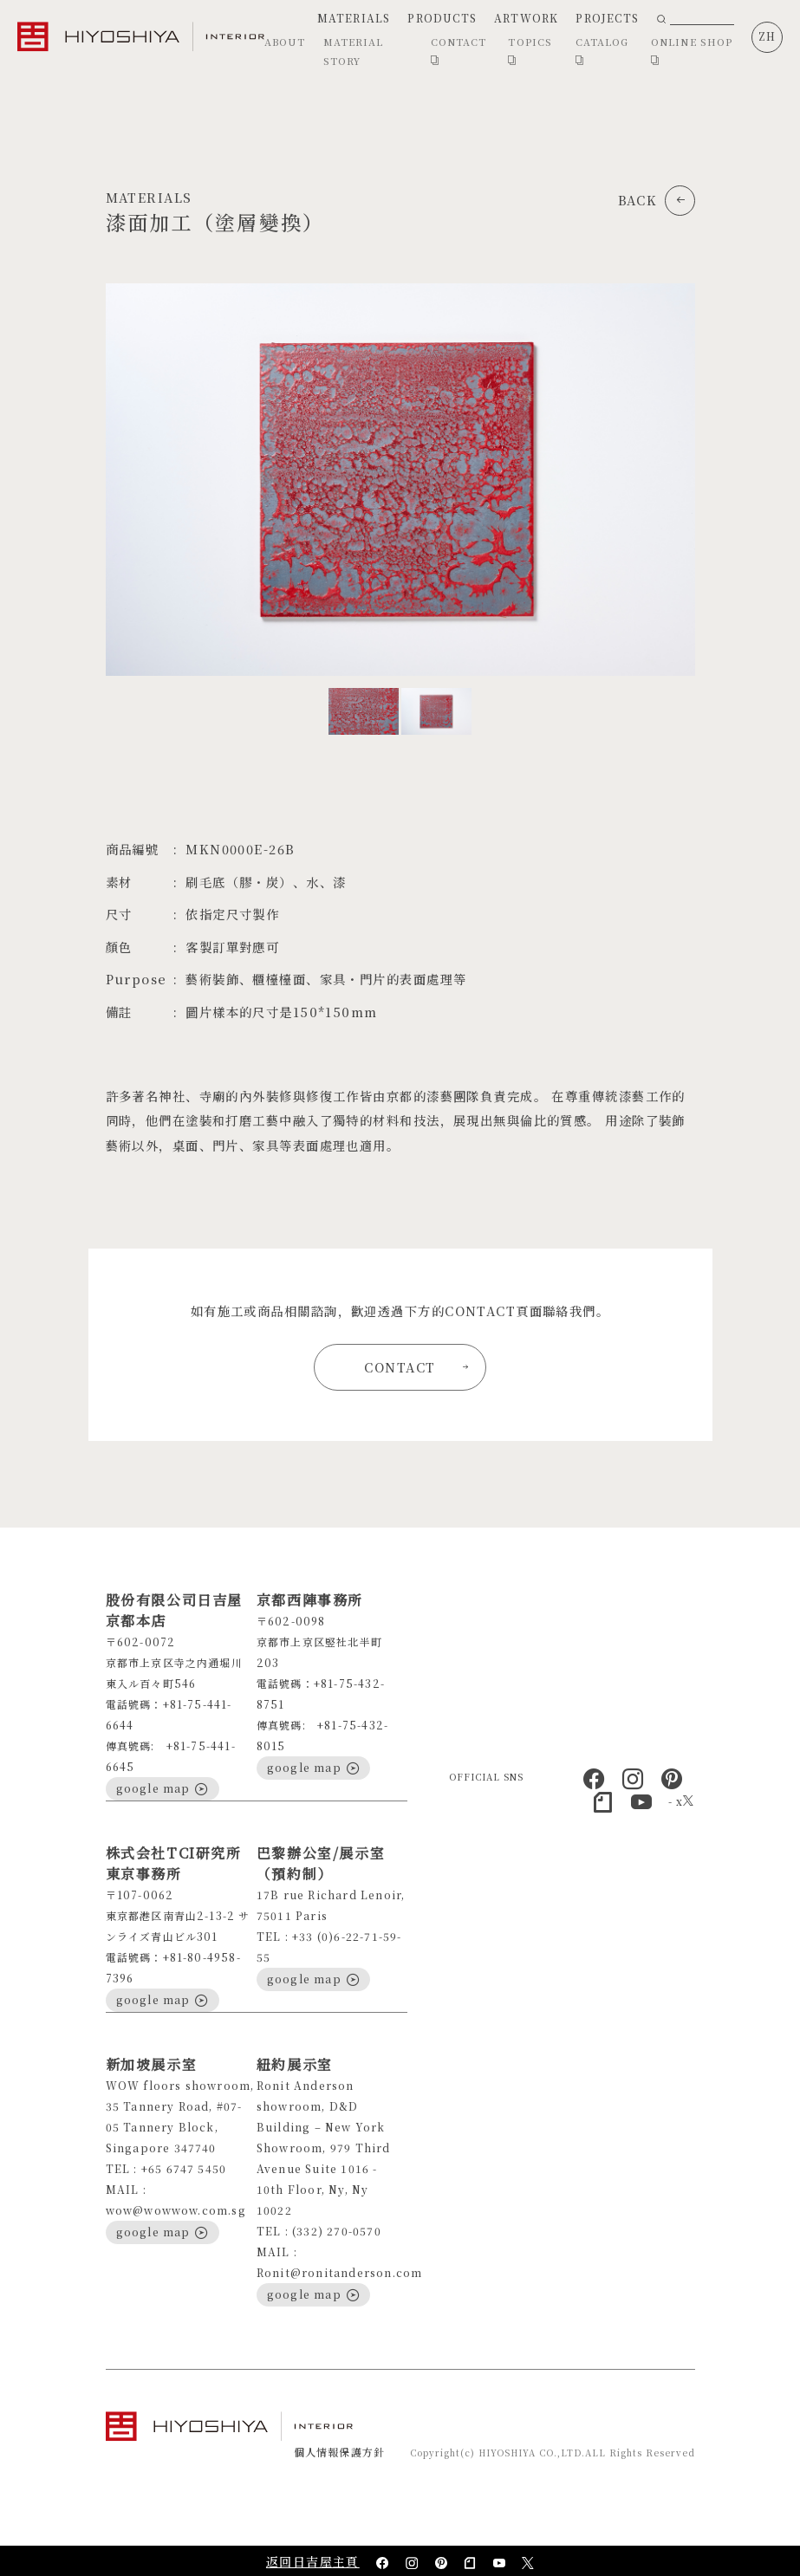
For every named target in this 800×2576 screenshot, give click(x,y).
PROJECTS (607, 17)
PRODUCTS (442, 17)
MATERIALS (354, 17)
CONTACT (459, 51)
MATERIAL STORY (353, 51)
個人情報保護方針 (340, 2451)
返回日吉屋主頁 (313, 2561)
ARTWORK (526, 17)
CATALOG (602, 51)
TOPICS (530, 51)
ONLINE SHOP (691, 51)
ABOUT (285, 42)
